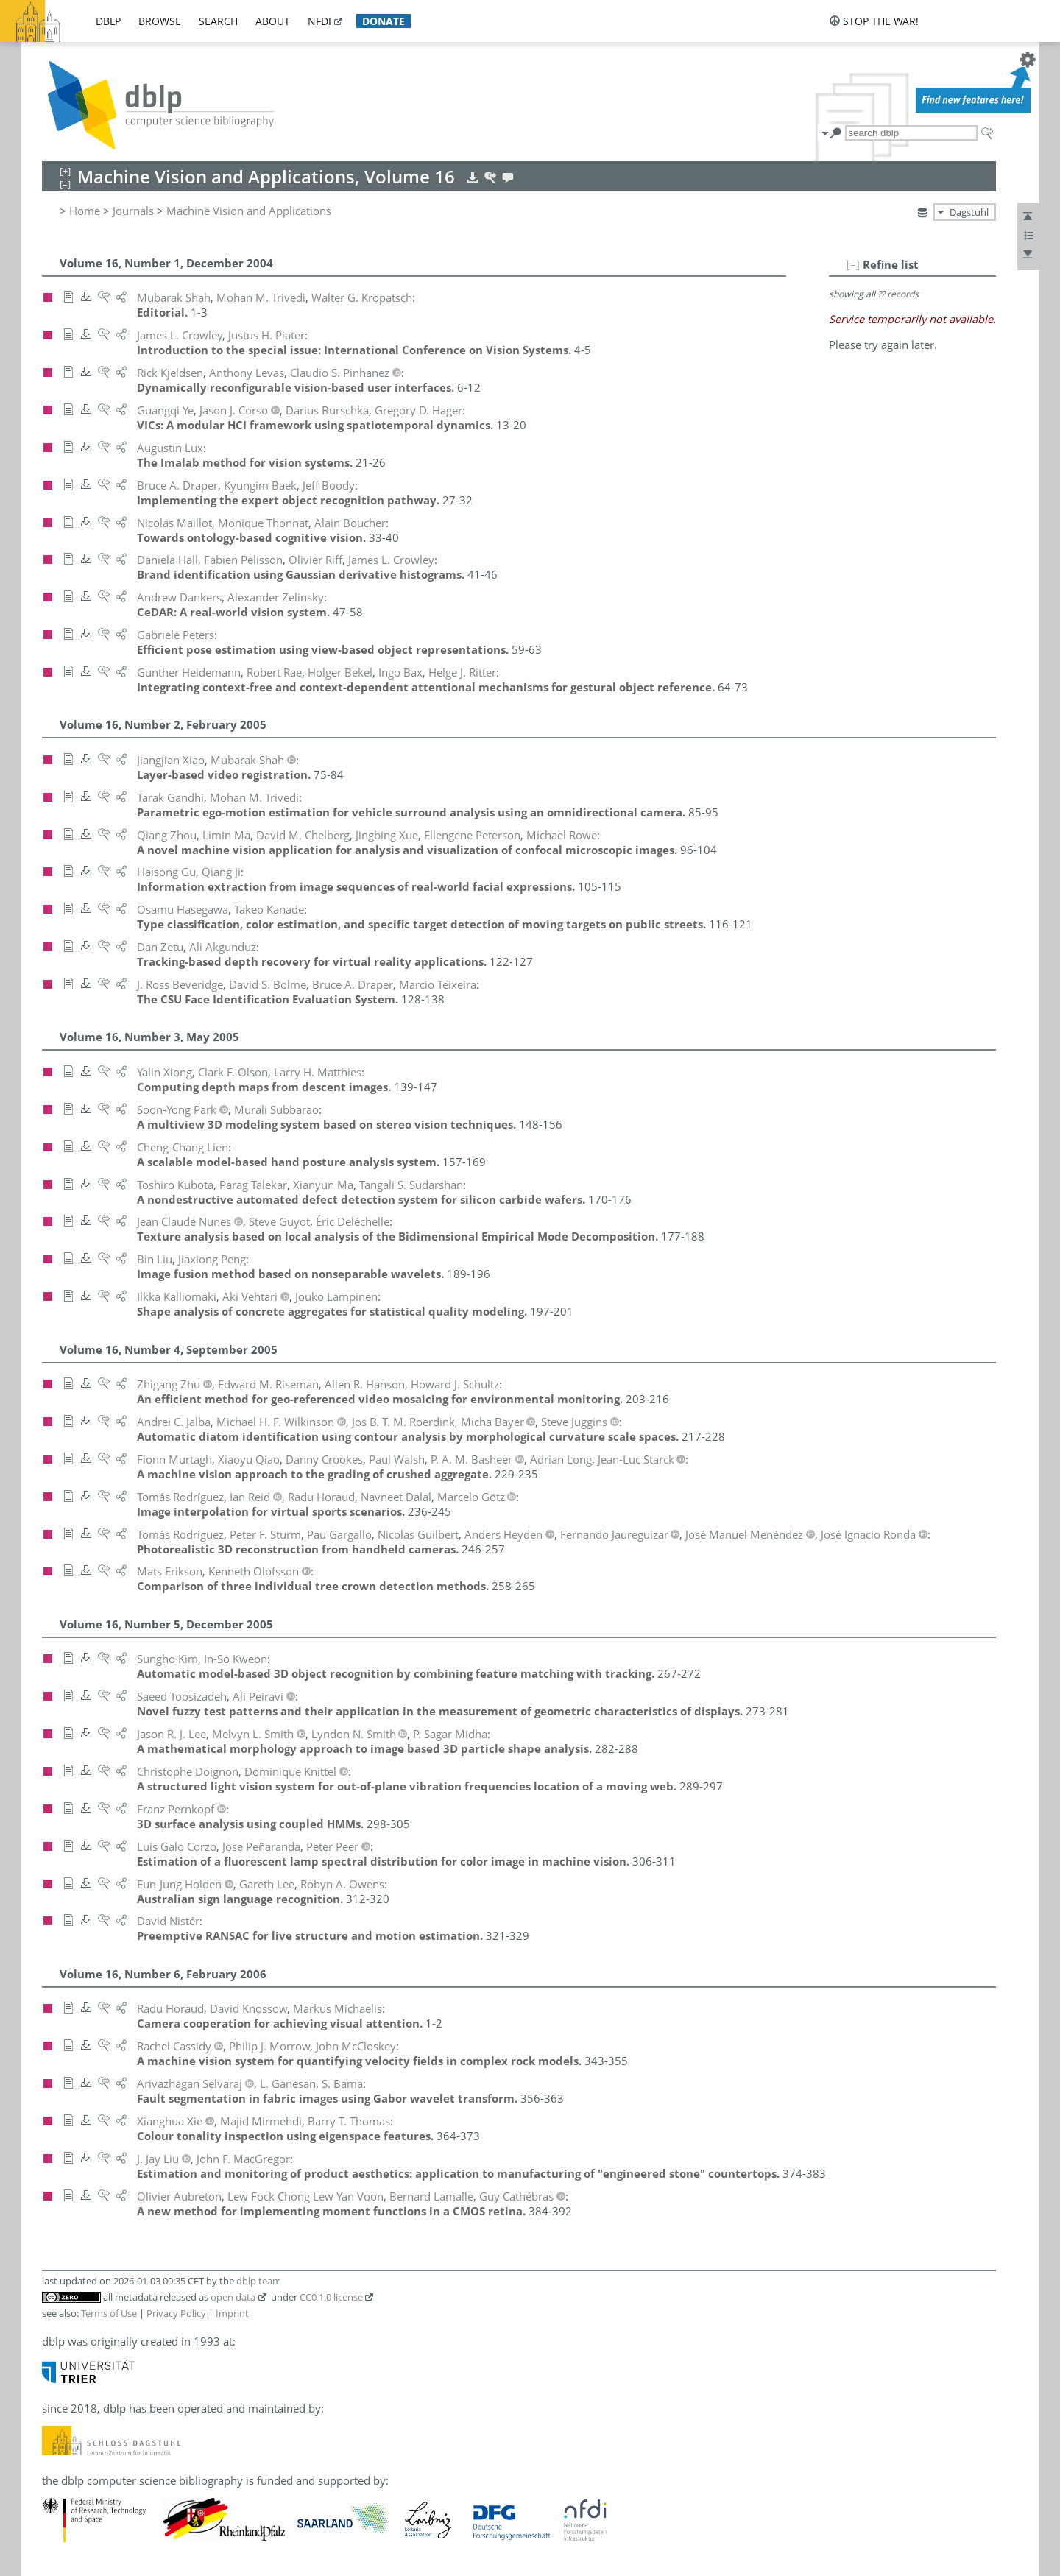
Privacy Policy (176, 2313)
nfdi (319, 21)
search (218, 21)
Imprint (232, 2313)
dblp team (258, 2280)
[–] (853, 264)
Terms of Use (109, 2313)
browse (159, 21)
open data (233, 2297)
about (272, 21)
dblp (108, 21)
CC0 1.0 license (331, 2297)
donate (383, 21)
